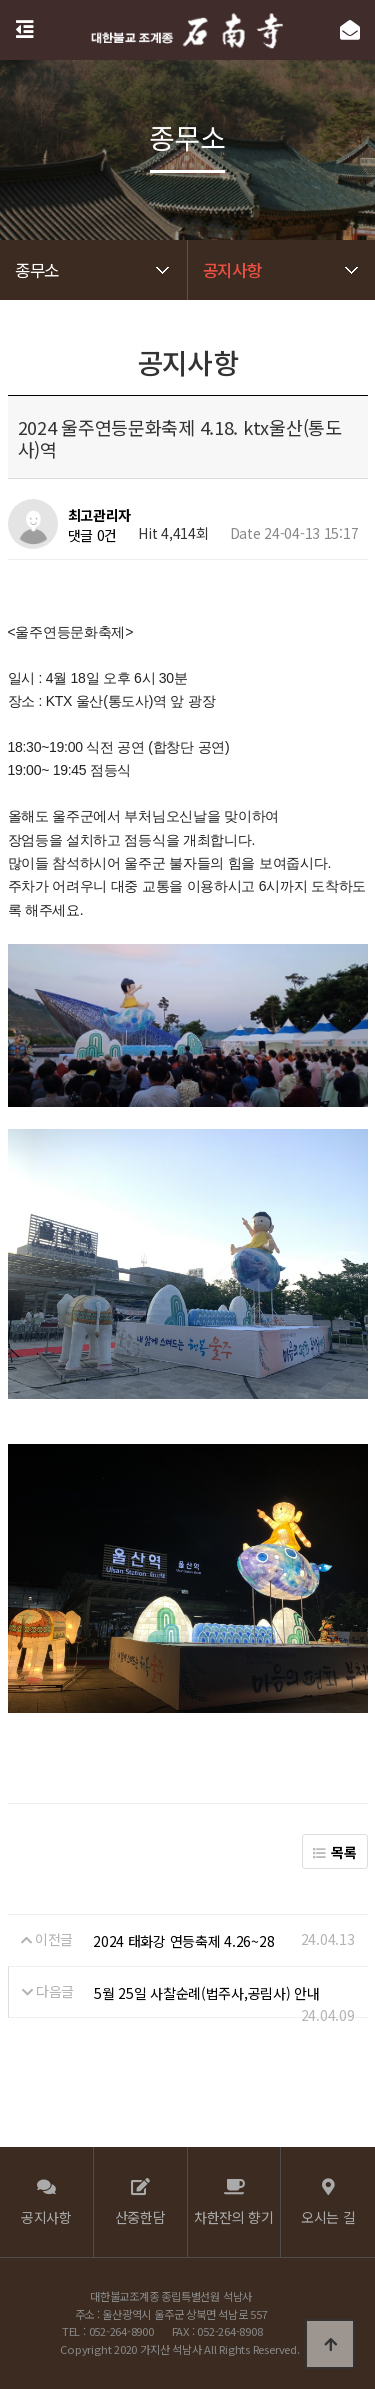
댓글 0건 (93, 535)
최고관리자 (100, 515)
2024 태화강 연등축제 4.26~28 (183, 1941)
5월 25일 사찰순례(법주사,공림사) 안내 (207, 1993)
